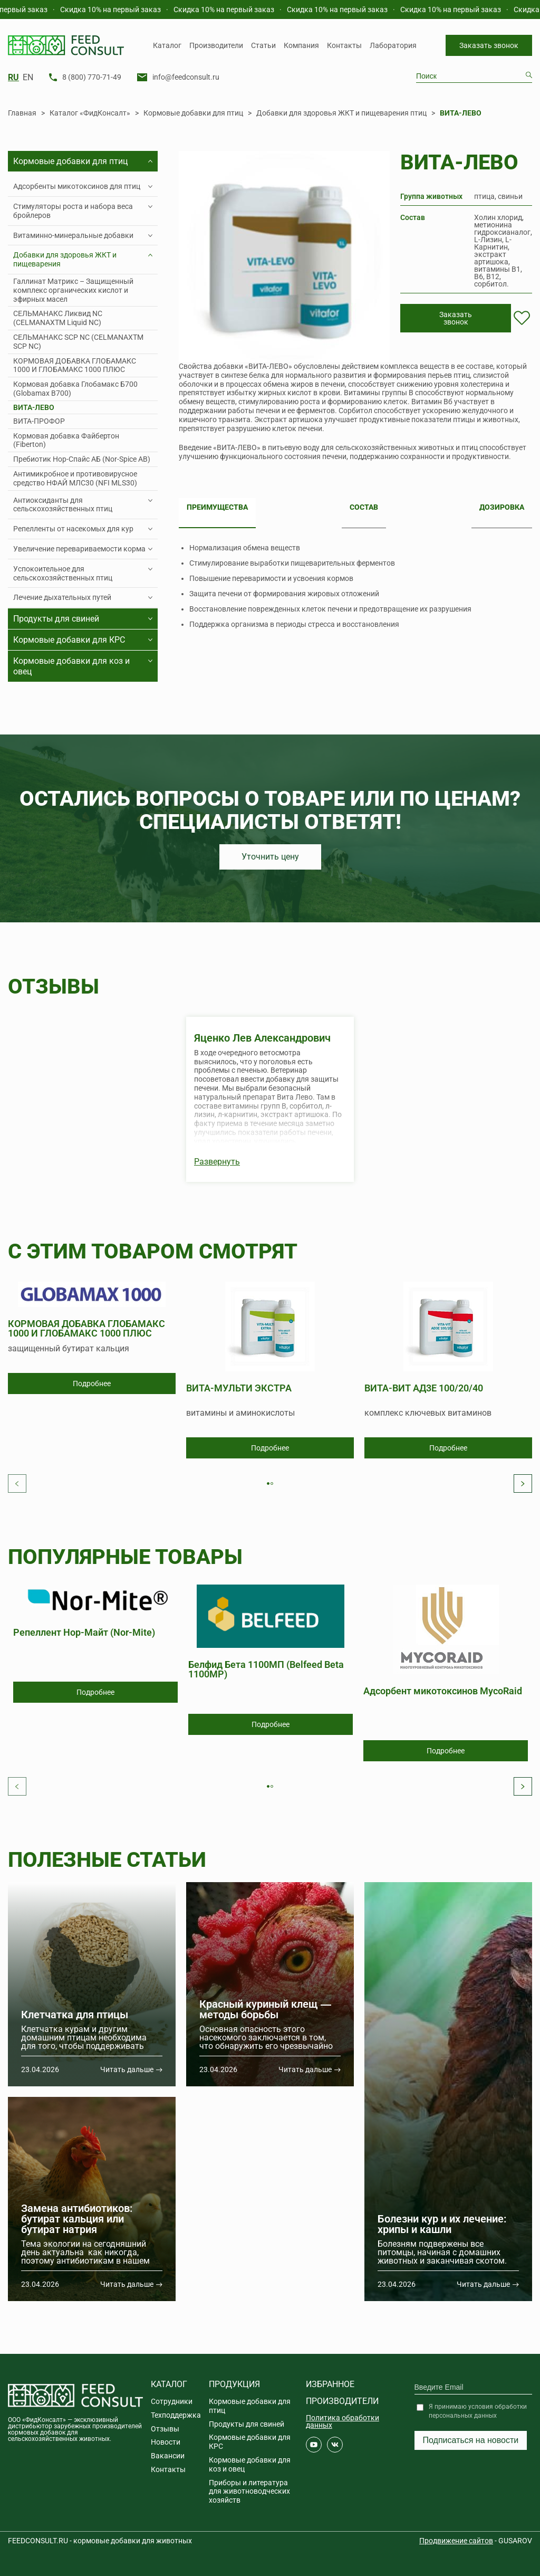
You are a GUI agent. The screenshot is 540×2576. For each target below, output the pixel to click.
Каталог (167, 45)
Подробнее (92, 1383)
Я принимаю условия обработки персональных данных (478, 2411)
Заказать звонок (488, 45)
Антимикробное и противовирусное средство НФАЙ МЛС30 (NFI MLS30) (75, 478)
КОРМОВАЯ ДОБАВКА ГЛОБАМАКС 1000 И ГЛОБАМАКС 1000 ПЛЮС (74, 365)
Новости (165, 2442)
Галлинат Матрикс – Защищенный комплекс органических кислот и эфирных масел (73, 290)
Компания (301, 45)
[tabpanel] (92, 1338)
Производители (216, 45)
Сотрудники (171, 2401)
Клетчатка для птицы (74, 2014)
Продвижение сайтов (456, 2540)
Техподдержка (176, 2415)
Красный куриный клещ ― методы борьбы (265, 2009)
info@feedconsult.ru (185, 77)
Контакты (344, 45)
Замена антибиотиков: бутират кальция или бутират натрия (76, 2219)
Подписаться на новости (471, 2440)
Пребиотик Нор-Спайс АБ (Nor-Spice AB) (81, 459)
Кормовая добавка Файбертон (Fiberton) (66, 440)
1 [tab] (270, 1485)
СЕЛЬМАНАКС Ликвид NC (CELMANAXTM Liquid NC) (57, 318)
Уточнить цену (270, 857)
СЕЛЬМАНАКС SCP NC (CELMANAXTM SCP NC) (78, 341)
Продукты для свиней (246, 2424)
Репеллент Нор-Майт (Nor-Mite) (84, 1633)
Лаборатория (393, 45)
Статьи (263, 45)
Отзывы (165, 2429)
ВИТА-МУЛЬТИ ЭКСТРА (239, 1389)
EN (28, 77)
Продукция (234, 2384)
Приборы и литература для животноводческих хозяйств (249, 2491)
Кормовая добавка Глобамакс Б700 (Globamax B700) (75, 388)
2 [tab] (274, 1485)
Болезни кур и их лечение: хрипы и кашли (442, 2224)
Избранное (330, 2384)
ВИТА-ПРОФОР (39, 421)
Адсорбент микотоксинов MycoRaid (442, 1691)
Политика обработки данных (342, 2421)
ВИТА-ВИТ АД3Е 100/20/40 (423, 1389)
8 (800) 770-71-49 (91, 77)
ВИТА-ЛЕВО (33, 407)
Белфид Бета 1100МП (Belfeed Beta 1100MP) (266, 1669)
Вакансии (168, 2455)
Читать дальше (126, 2069)
